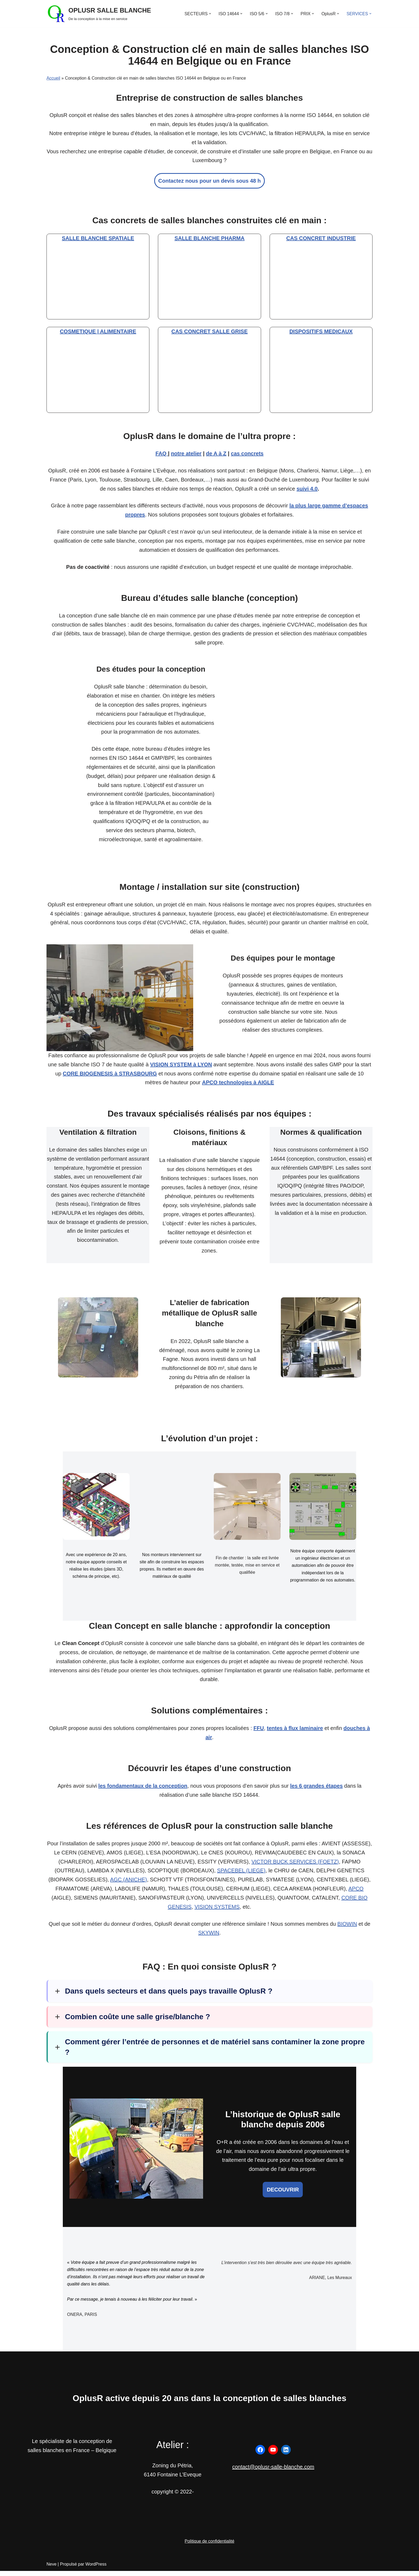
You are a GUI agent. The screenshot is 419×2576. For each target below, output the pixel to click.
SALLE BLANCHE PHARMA (209, 239)
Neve (51, 2569)
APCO (356, 1893)
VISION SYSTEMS (217, 1911)
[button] (209, 14)
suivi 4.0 (307, 489)
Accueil (53, 78)
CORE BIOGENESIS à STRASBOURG (110, 1076)
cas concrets (247, 454)
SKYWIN (208, 1937)
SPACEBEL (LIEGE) (241, 1875)
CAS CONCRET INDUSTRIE (321, 239)
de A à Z (216, 454)
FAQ (162, 454)
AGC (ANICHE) (128, 1884)
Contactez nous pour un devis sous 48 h (209, 181)
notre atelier (186, 454)
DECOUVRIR (283, 2194)
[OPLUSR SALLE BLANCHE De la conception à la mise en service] (98, 13)
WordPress (96, 2569)
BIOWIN (347, 1928)
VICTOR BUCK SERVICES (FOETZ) (295, 1866)
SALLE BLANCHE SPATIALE (98, 239)
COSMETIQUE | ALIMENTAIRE (98, 332)
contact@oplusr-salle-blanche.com (273, 2472)
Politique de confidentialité (209, 2546)
